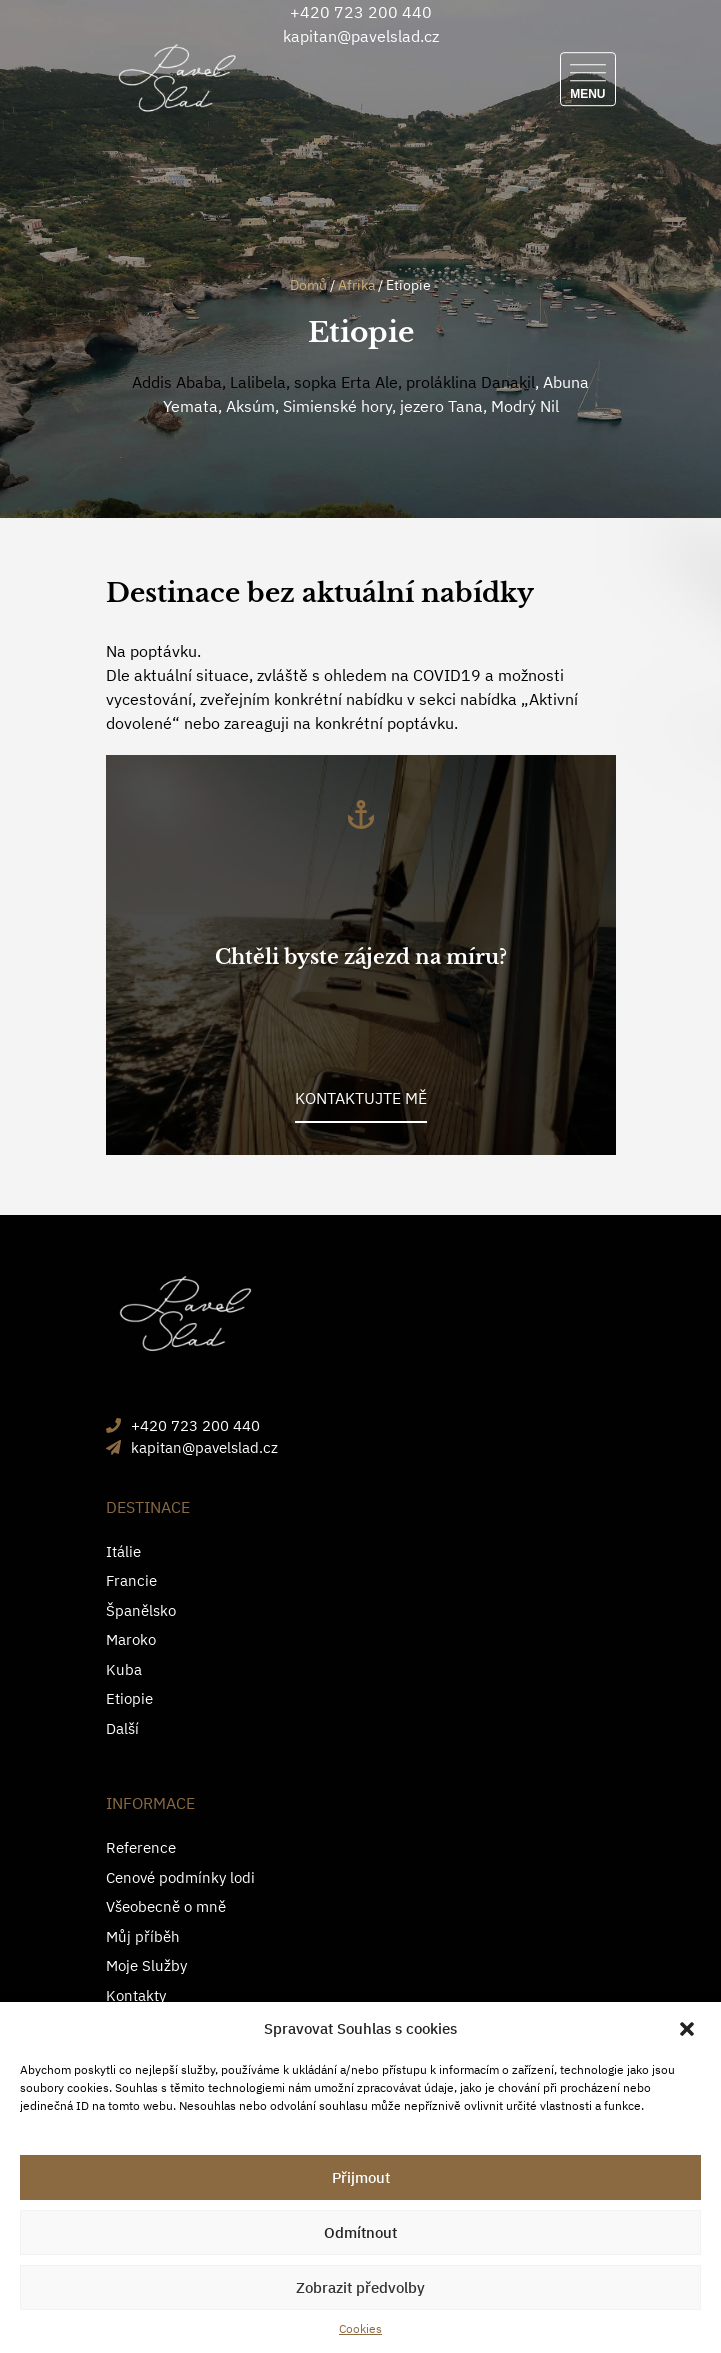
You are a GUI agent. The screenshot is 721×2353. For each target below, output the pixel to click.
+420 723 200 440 (361, 12)
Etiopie (129, 1698)
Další (122, 1728)
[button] (689, 2029)
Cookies (360, 2328)
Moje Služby (146, 1965)
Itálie (123, 1551)
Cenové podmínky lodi (180, 1877)
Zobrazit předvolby (360, 2287)
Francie (131, 1580)
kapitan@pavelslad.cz (361, 36)
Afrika (356, 285)
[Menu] (587, 79)
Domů (308, 285)
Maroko (131, 1639)
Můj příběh (143, 1936)
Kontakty (136, 1995)
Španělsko (141, 1610)
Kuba (124, 1669)
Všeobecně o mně (166, 1906)
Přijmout (361, 2177)
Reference (141, 1847)
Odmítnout (360, 2232)
